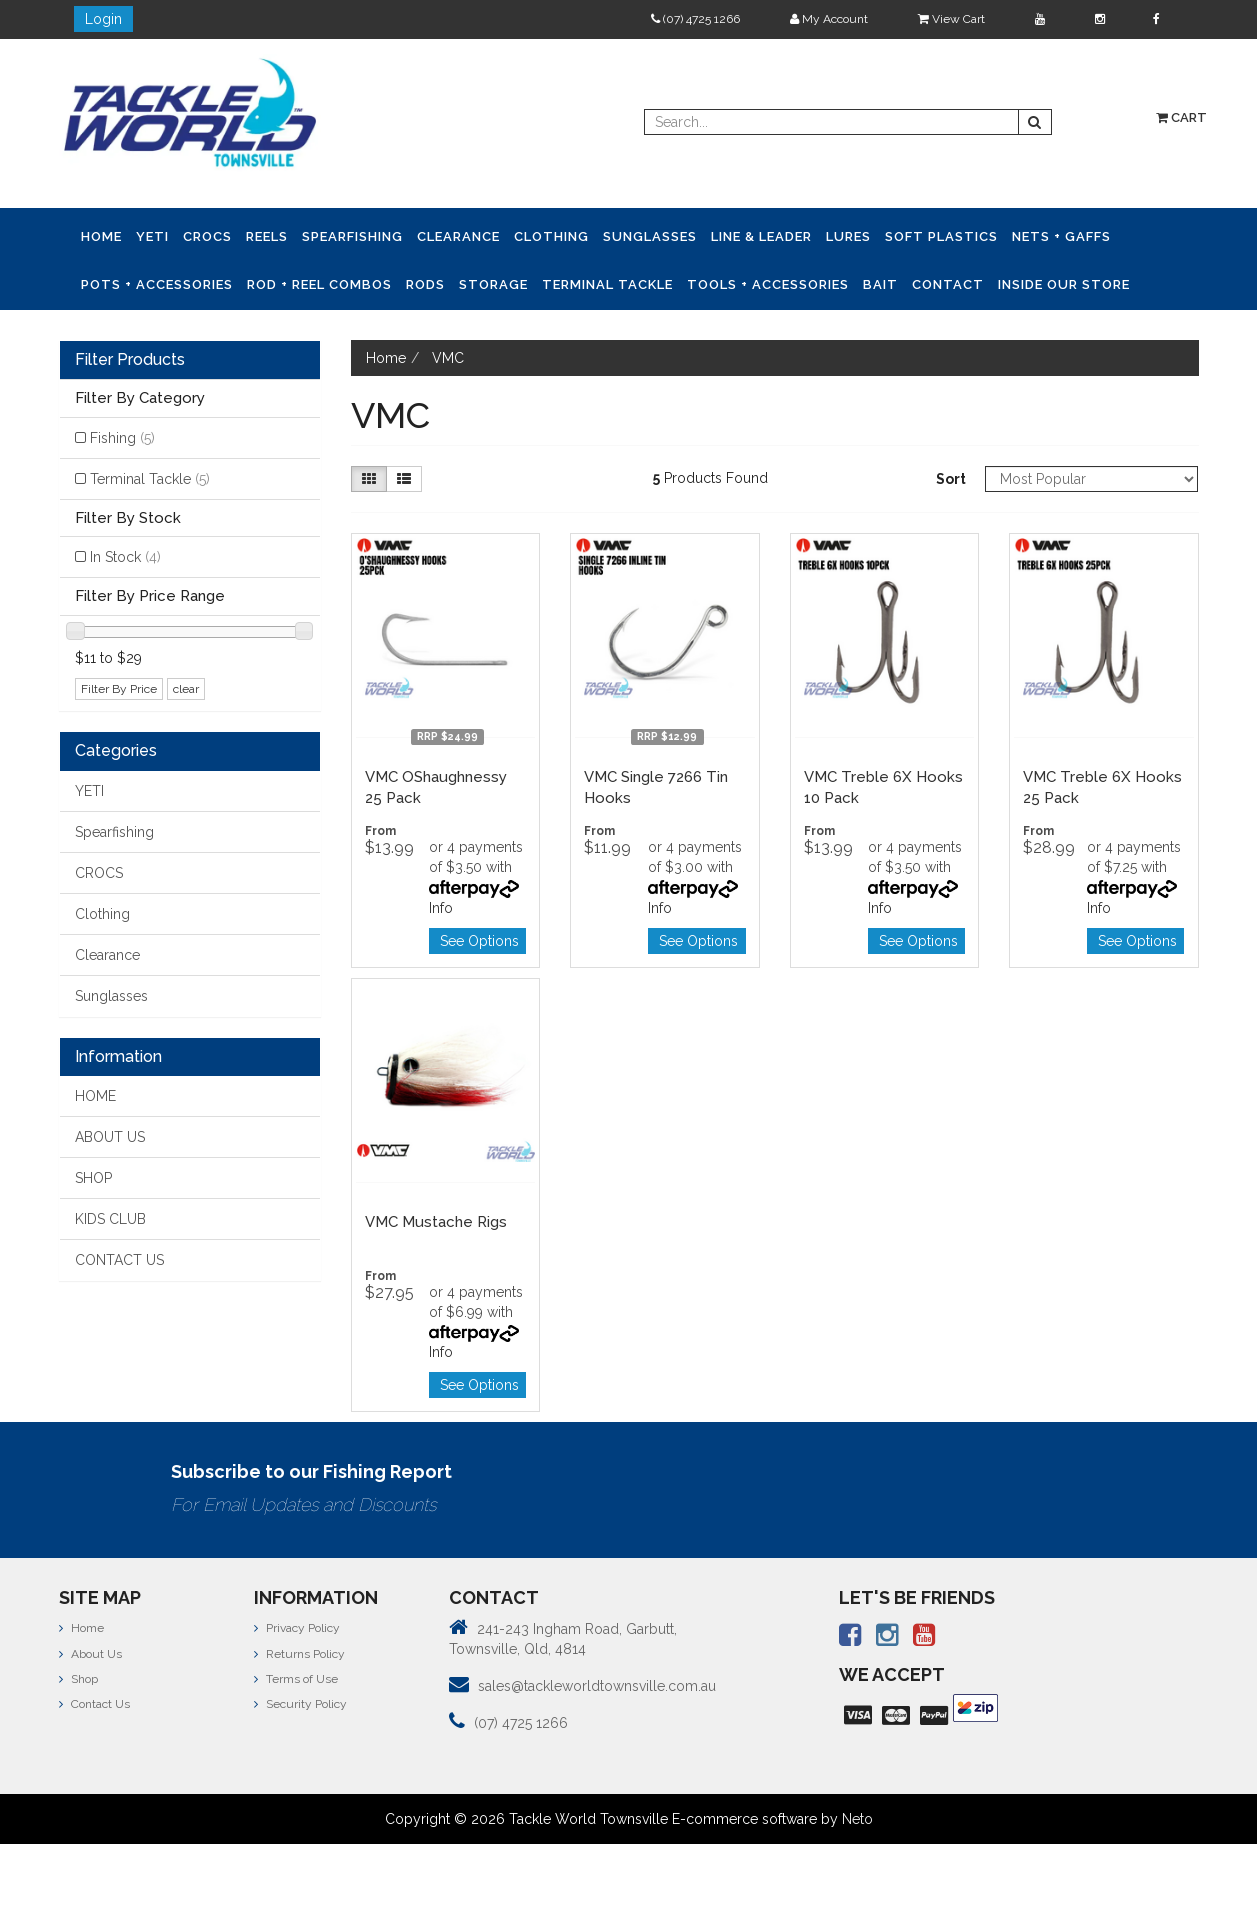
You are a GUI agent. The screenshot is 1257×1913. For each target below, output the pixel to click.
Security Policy (300, 1704)
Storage (493, 284)
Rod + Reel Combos (319, 284)
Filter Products (130, 360)
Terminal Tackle (607, 284)
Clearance (458, 236)
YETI (152, 236)
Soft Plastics (941, 236)
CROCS (207, 236)
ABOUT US (110, 1137)
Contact (948, 284)
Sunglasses (650, 236)
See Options (479, 941)
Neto (857, 1819)
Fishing (122, 438)
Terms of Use (296, 1679)
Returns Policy (299, 1654)
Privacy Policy (297, 1628)
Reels (267, 236)
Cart (1181, 117)
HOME (95, 1096)
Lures (848, 236)
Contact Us (94, 1704)
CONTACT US (119, 1260)
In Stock (125, 557)
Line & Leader (761, 236)
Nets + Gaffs (1061, 236)
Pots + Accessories (157, 284)
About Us (90, 1654)
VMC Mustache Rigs (436, 1222)
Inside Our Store (1064, 284)
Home (101, 236)
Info (441, 908)
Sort (951, 479)
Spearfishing (352, 236)
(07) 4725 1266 (695, 19)
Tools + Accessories (768, 284)
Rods (425, 284)
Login (103, 19)
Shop (78, 1679)
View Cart (951, 19)
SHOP (93, 1178)
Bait (880, 284)
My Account (829, 19)
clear (186, 689)
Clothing (551, 236)
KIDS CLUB (110, 1219)
